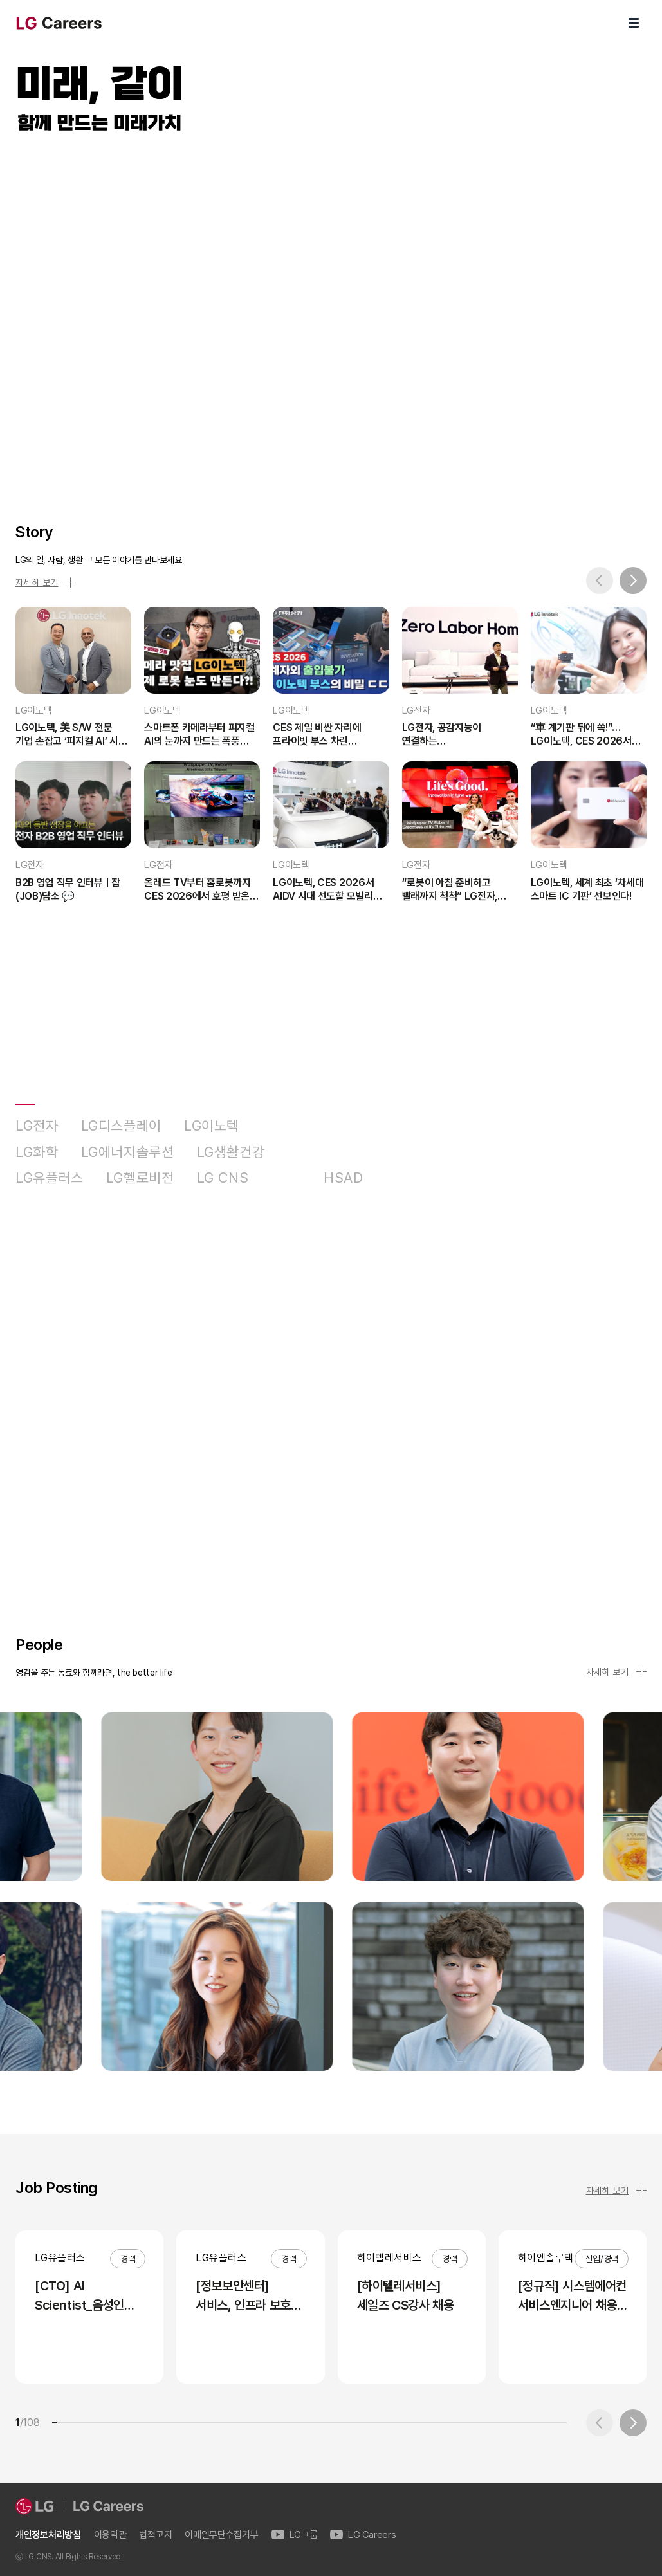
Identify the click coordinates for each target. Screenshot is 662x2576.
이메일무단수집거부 (221, 2535)
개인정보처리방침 (48, 2535)
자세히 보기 (45, 582)
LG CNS (223, 1178)
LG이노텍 (211, 1126)
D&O (286, 1178)
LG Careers (363, 2535)
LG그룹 (294, 2535)
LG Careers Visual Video (331, 313)
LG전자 (37, 1126)
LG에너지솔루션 (127, 1152)
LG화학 (37, 1152)
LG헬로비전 (140, 1178)
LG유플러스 (49, 1178)
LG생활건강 (231, 1152)
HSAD (343, 1178)
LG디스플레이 (121, 1126)
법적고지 (155, 2535)
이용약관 (110, 2535)
